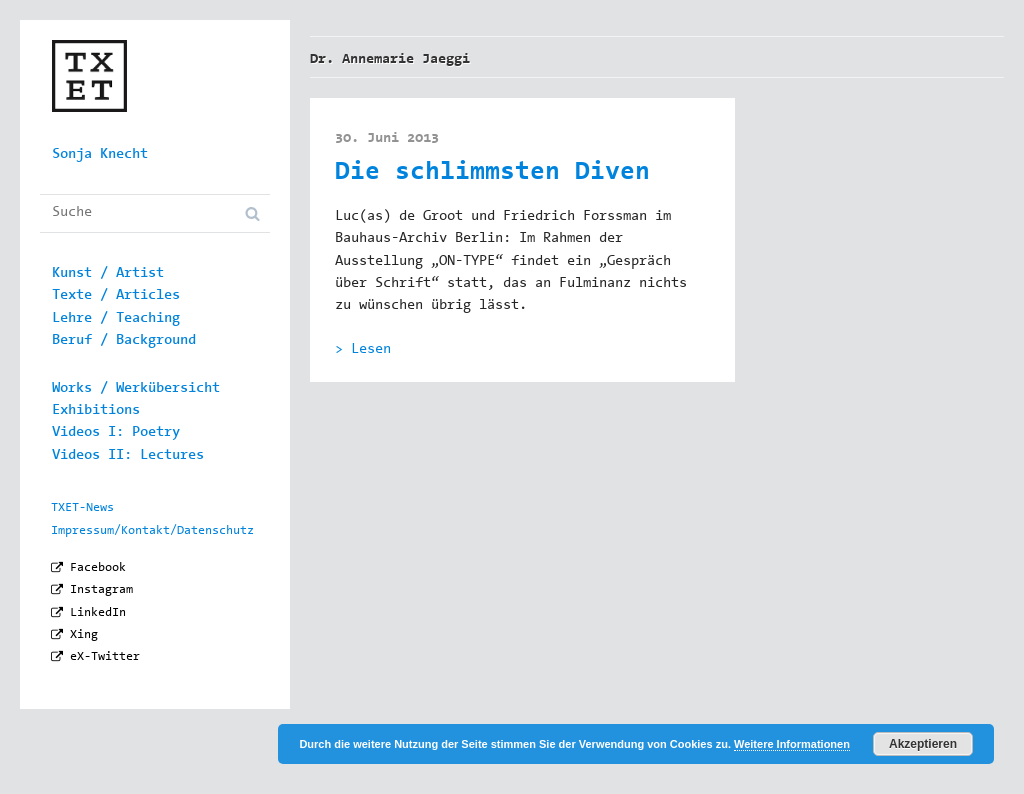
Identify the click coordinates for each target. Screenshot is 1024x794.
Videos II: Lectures (128, 456)
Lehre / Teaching (116, 319)
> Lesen (363, 350)
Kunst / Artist (108, 274)
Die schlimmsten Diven (492, 173)
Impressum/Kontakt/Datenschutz (152, 531)
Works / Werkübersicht (136, 389)
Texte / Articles (116, 296)
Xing (84, 635)
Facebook (98, 568)
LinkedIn (98, 613)
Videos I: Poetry (116, 433)
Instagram (101, 590)
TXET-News (82, 508)
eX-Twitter (105, 657)
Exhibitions (96, 411)
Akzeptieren (923, 744)
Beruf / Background (124, 341)
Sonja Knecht (100, 155)
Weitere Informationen (792, 744)
